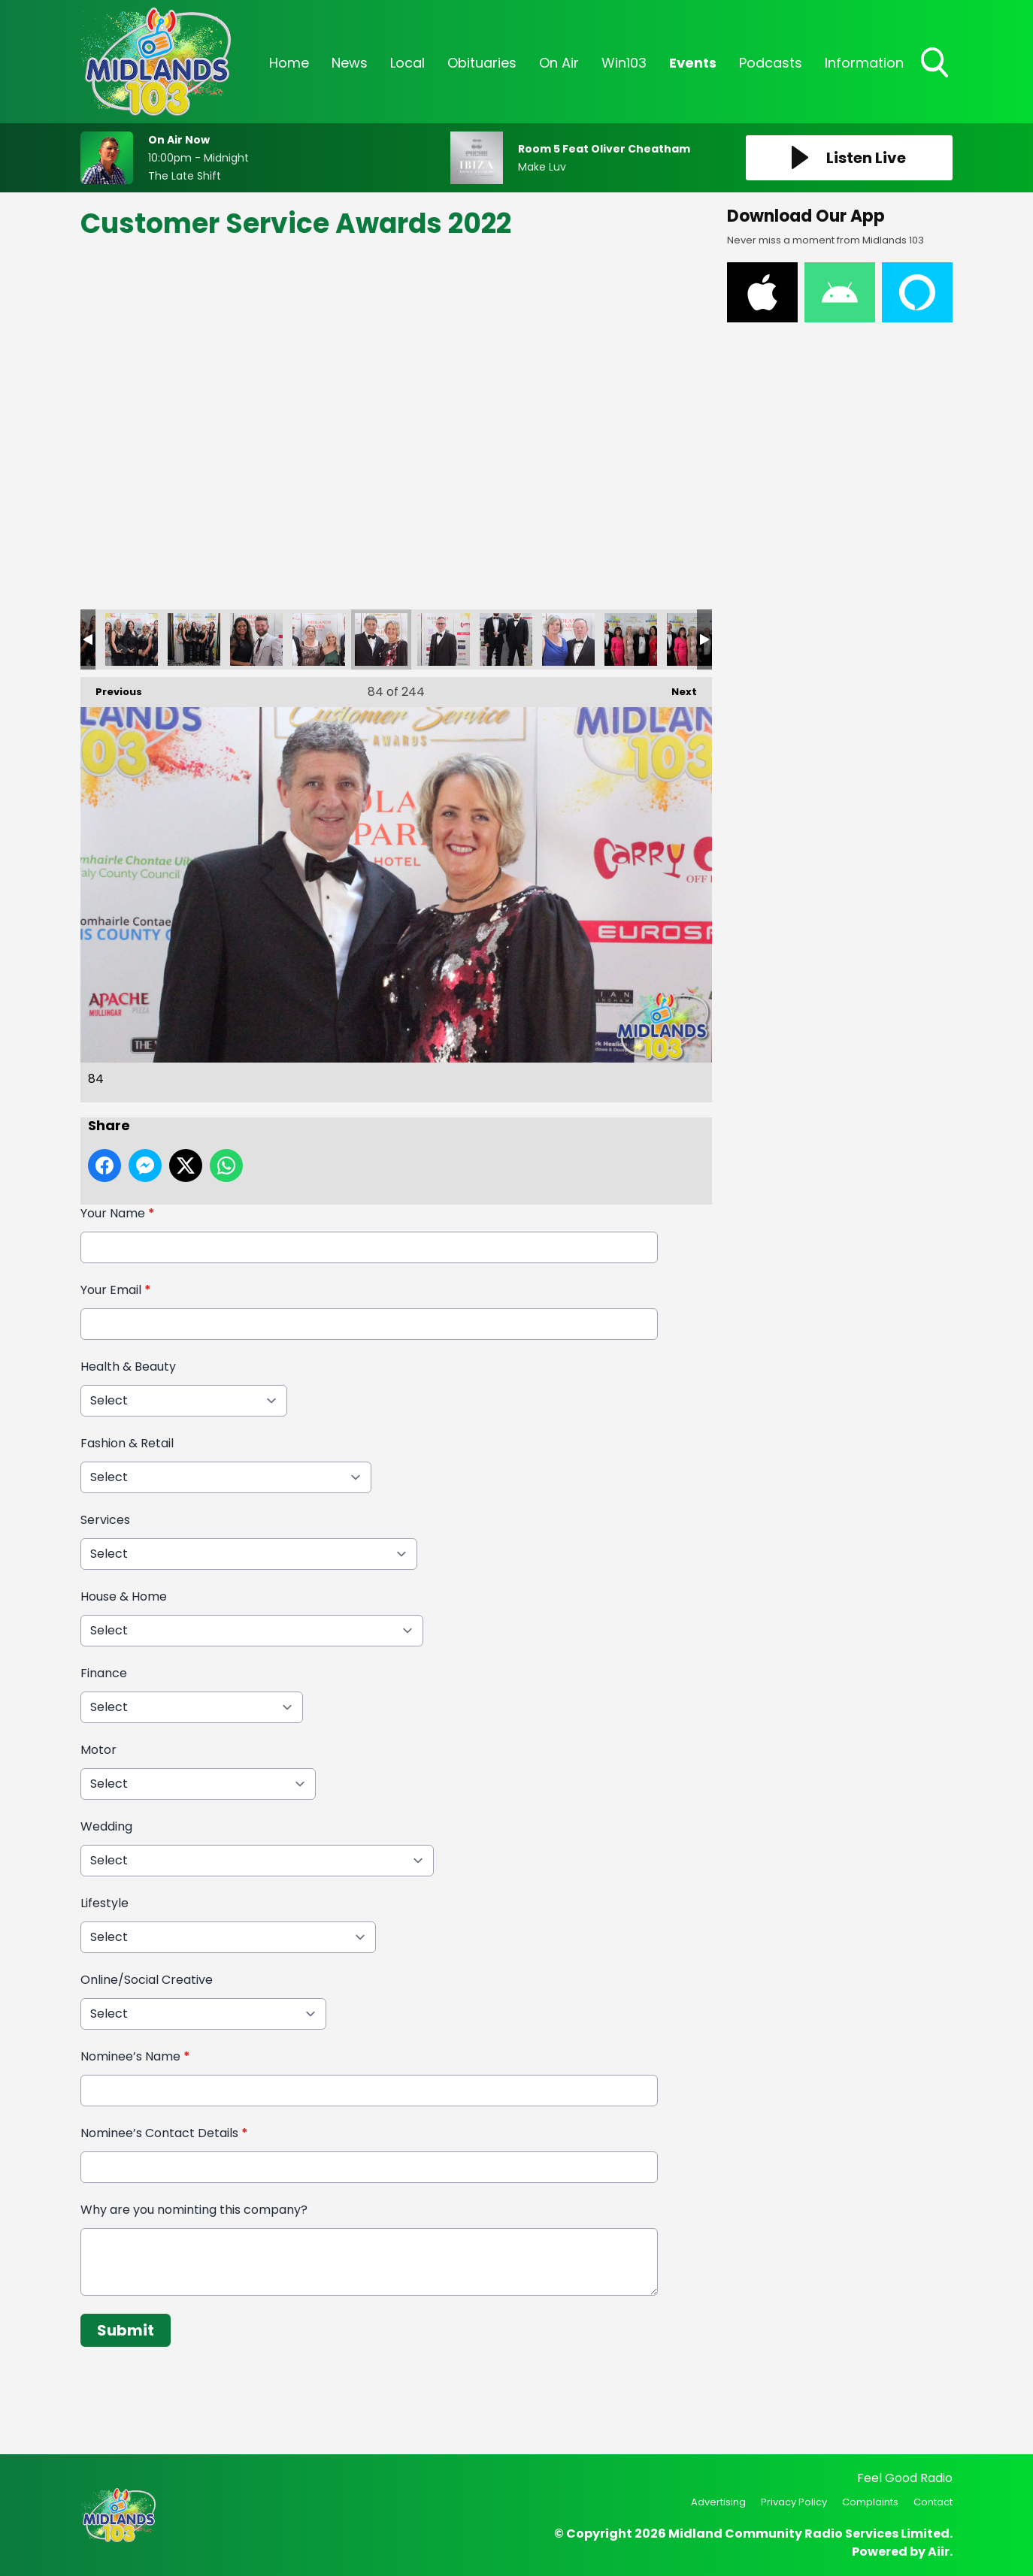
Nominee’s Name (135, 2056)
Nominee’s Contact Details (164, 2133)
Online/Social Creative (146, 1979)
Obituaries (481, 62)
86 (506, 639)
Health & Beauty (128, 1366)
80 (131, 639)
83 (318, 639)
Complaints (870, 2502)
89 (693, 639)
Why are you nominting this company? (193, 2209)
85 (443, 639)
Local (407, 62)
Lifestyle (104, 1903)
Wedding (106, 1826)
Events (692, 62)
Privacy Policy (794, 2502)
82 (256, 639)
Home (289, 62)
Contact (933, 2502)
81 (194, 639)
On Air (559, 62)
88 (630, 639)
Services (105, 1519)
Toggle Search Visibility (936, 63)
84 (381, 639)
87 (568, 639)
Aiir (939, 2551)
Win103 (624, 62)
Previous (111, 688)
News (350, 62)
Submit (125, 2330)
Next (676, 688)
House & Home (123, 1596)
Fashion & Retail (127, 1443)
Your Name (117, 1213)
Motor (98, 1749)
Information (864, 62)
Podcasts (770, 62)
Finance (103, 1673)
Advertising (718, 2502)
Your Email (115, 1290)
